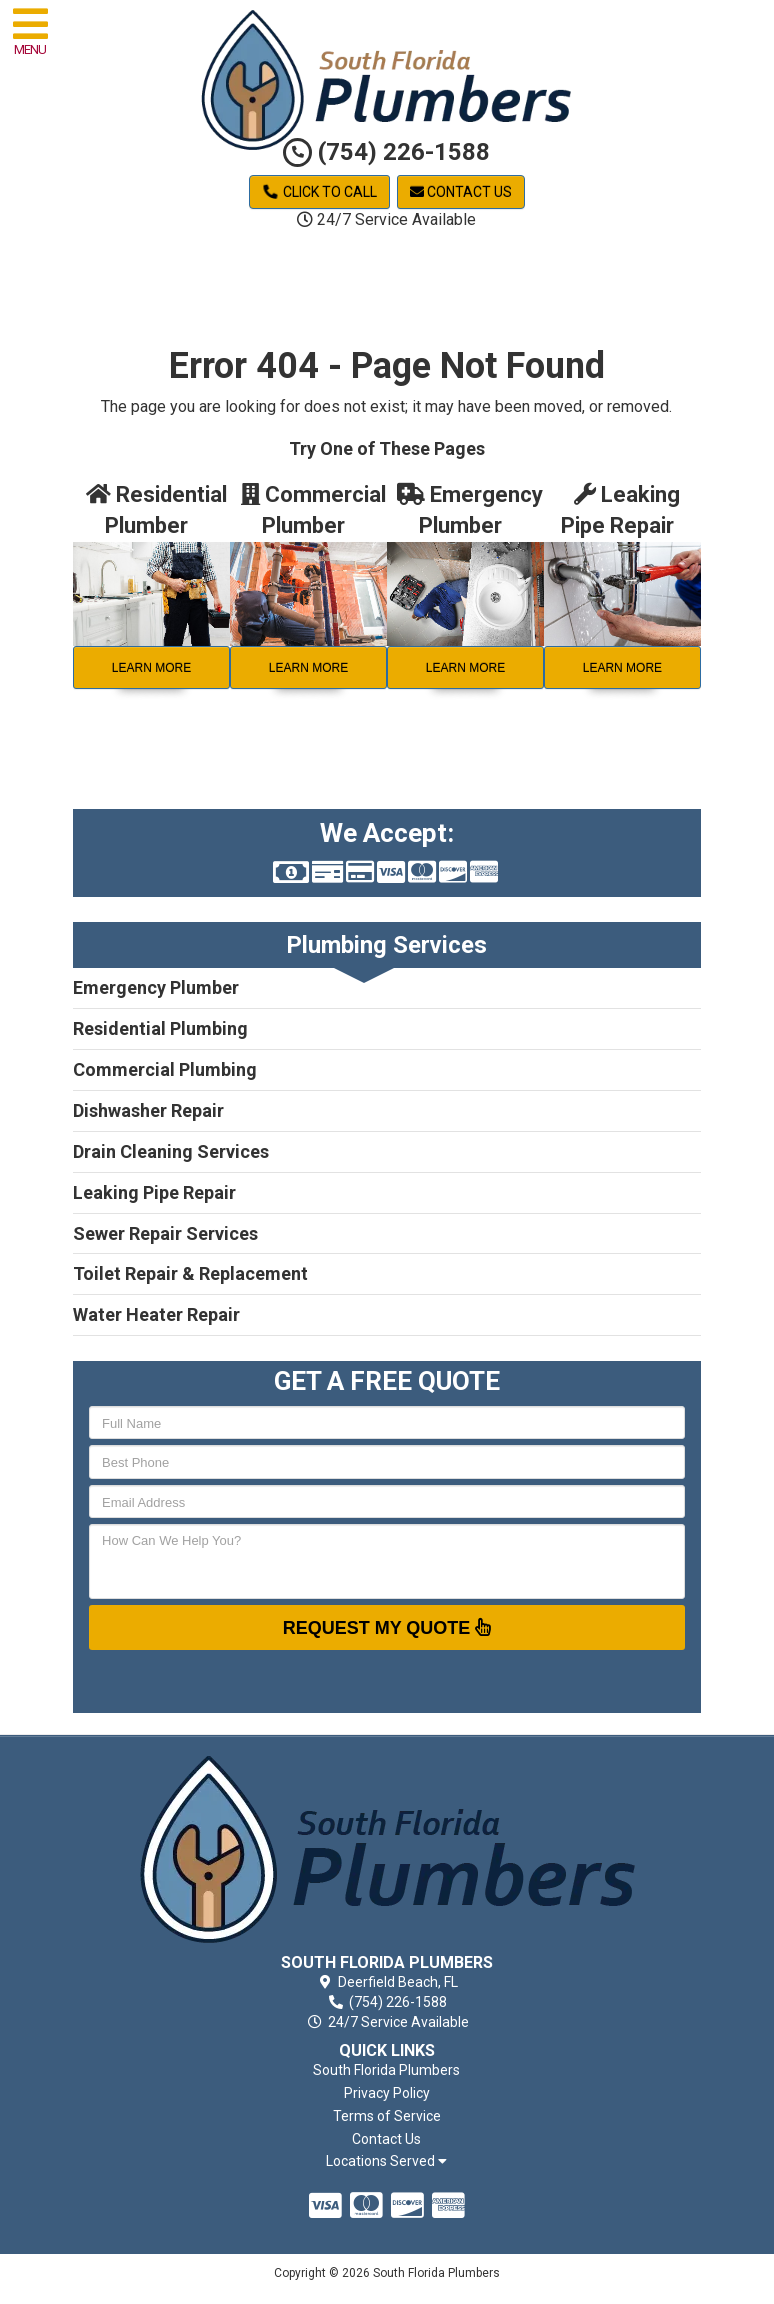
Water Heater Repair (156, 1314)
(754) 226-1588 (386, 152)
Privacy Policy (387, 2093)
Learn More (151, 668)
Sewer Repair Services (165, 1233)
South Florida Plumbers (386, 2070)
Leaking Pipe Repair (154, 1192)
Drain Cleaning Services (171, 1151)
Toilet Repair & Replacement (190, 1273)
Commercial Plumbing (165, 1069)
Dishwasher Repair (148, 1110)
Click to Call (319, 192)
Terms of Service (387, 2116)
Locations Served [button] (386, 2161)
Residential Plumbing (160, 1028)
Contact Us (461, 192)
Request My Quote (387, 1627)
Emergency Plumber (156, 987)
